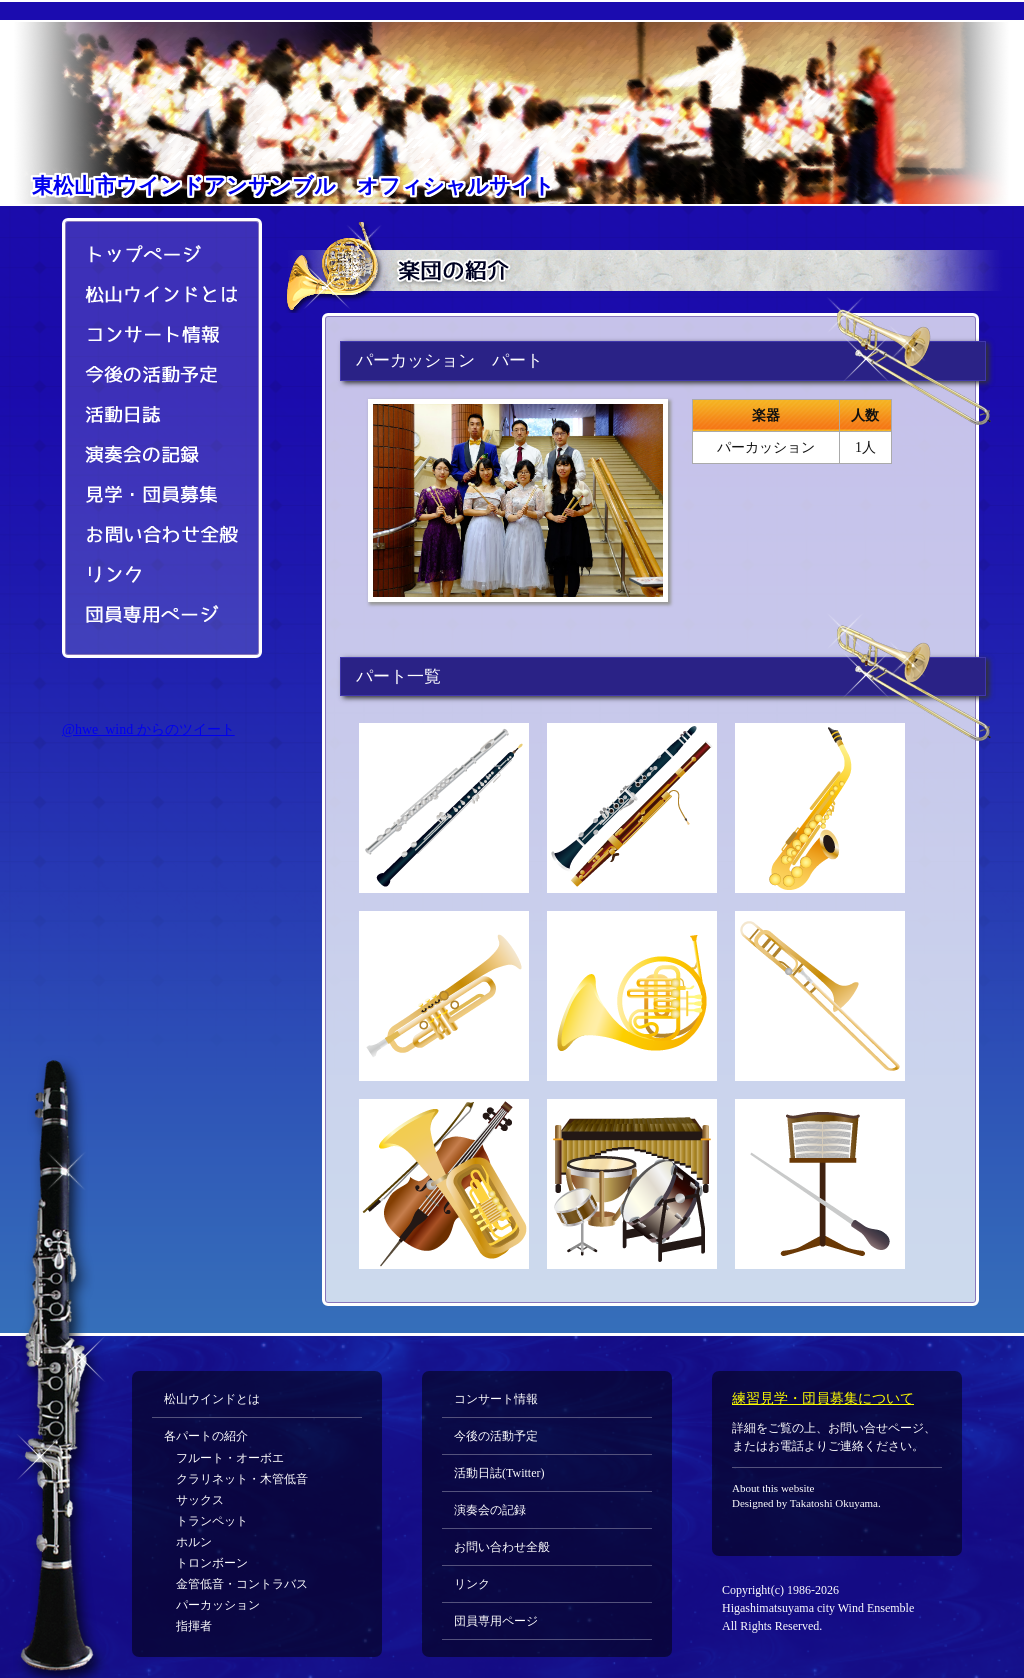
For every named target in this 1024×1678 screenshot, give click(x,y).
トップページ (152, 251)
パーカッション (218, 1605)
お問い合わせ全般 (152, 536)
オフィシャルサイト (293, 186)
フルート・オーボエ (230, 1458)
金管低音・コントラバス (242, 1584)
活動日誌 (152, 416)
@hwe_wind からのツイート (148, 729)
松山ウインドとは (152, 296)
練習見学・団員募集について (823, 1398)
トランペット (212, 1521)
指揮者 (194, 1626)
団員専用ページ (152, 616)
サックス (200, 1500)
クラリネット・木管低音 (242, 1479)
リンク (152, 576)
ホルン (194, 1542)
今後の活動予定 (152, 376)
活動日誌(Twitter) (499, 1473)
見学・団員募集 (152, 496)
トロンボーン (212, 1563)
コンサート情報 (152, 336)
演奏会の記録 (152, 456)
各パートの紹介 (206, 1436)
